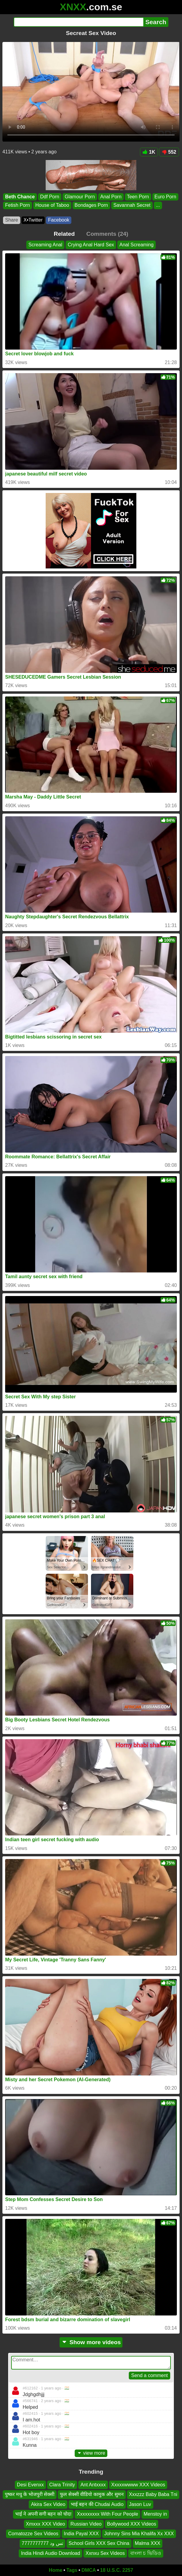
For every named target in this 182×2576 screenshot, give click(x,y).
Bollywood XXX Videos (131, 2523)
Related (64, 234)
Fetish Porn (17, 205)
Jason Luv (140, 2504)
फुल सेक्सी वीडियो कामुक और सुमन (91, 2494)
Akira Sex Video (48, 2504)
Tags (72, 2570)
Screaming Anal (45, 244)
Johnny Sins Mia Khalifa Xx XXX (139, 2533)
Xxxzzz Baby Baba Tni (153, 2494)
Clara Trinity (62, 2484)
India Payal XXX (81, 2533)
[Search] (78, 22)
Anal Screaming (136, 244)
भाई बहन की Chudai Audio (97, 2504)
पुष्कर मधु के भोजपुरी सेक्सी (30, 2494)
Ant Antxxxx (93, 2484)
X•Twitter (33, 219)
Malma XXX (147, 2543)
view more (91, 2453)
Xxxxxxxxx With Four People (107, 2514)
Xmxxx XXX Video (45, 2523)
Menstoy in (155, 2514)
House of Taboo (52, 205)
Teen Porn (138, 196)
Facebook (58, 219)
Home (55, 2570)
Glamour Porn (80, 196)
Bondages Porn (91, 205)
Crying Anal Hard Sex (91, 244)
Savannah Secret (132, 205)
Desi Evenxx (30, 2484)
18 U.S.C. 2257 (116, 2570)
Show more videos (91, 2342)
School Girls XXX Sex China (99, 2543)
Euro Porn (165, 196)
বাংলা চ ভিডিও (145, 2553)
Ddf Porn (49, 196)
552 (169, 152)
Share (11, 219)
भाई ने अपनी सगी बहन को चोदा (43, 2514)
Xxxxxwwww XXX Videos (138, 2484)
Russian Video (86, 2523)
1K (149, 152)
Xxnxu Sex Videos (105, 2553)
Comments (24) (107, 234)
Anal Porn (111, 196)
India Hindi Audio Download (50, 2553)
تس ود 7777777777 (42, 2543)
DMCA (88, 2570)
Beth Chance (20, 196)
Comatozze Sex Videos (33, 2533)
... (158, 205)
